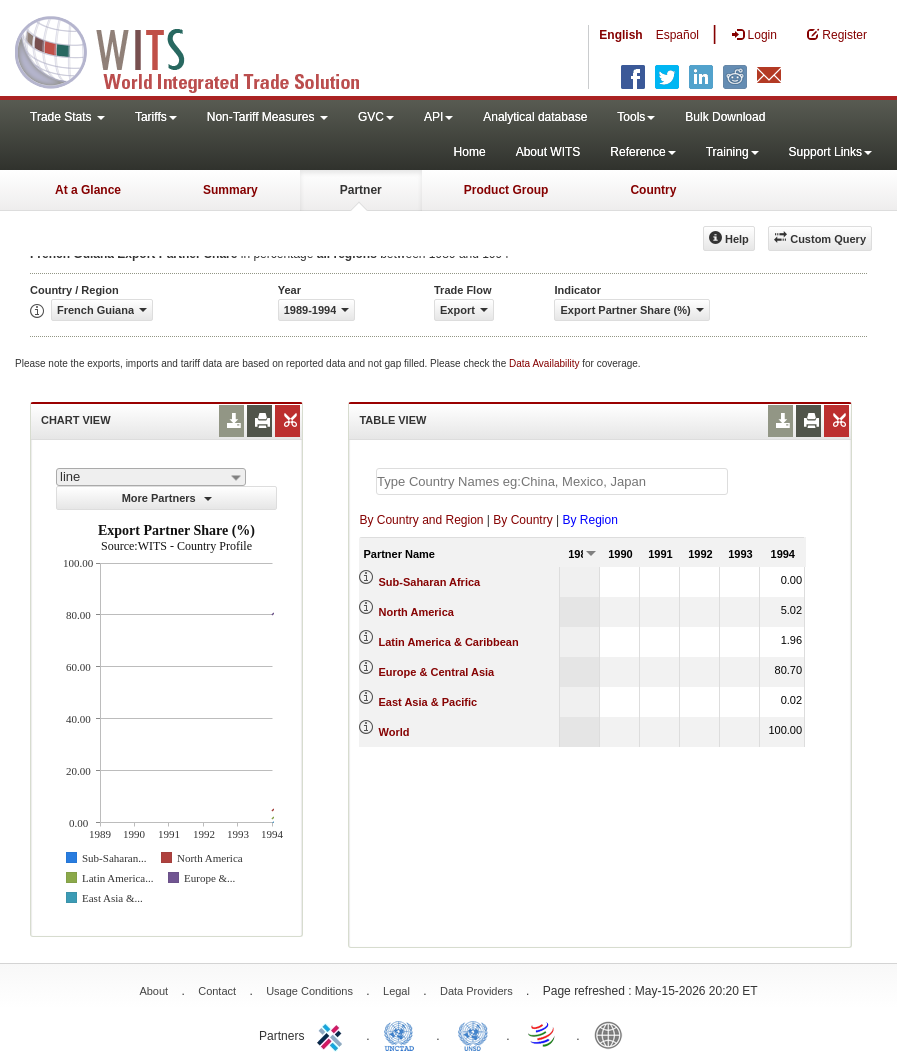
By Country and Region (421, 520)
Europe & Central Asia (437, 672)
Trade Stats (67, 117)
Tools (636, 117)
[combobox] (151, 477)
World (394, 732)
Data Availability (545, 363)
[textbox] (552, 481)
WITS (200, 50)
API (438, 117)
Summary (230, 190)
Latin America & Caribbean (449, 642)
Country (653, 190)
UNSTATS (473, 1034)
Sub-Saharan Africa (430, 582)
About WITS (548, 152)
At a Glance (88, 190)
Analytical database (535, 117)
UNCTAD (403, 1034)
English (620, 35)
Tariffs (156, 117)
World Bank (613, 1034)
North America (416, 612)
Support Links (830, 152)
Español (677, 35)
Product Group (506, 190)
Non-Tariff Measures (267, 117)
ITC (333, 1034)
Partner (361, 190)
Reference (642, 152)
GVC (376, 117)
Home (470, 152)
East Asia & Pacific (428, 702)
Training (732, 152)
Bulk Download (725, 117)
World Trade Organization (543, 1034)
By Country (522, 520)
